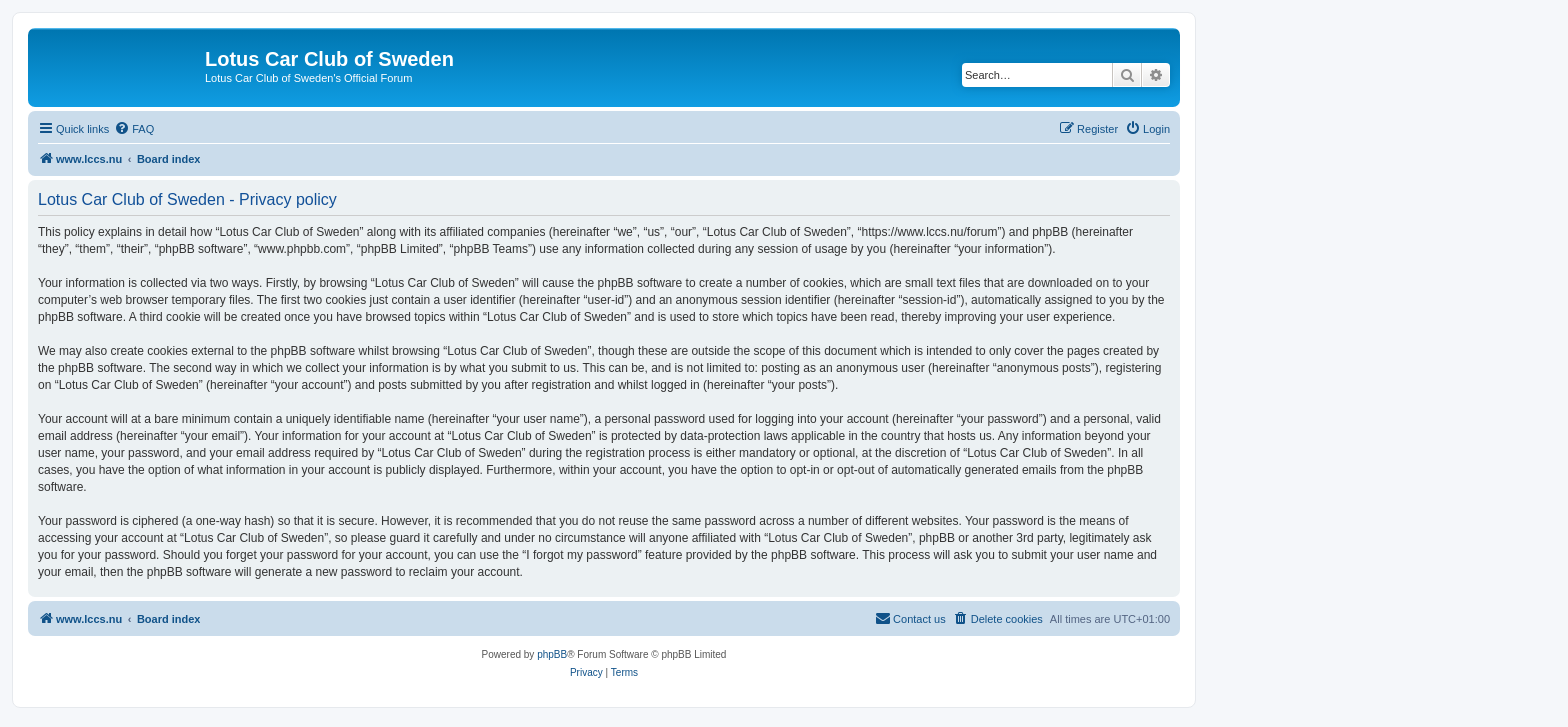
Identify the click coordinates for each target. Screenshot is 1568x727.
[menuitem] (134, 129)
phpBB (552, 654)
